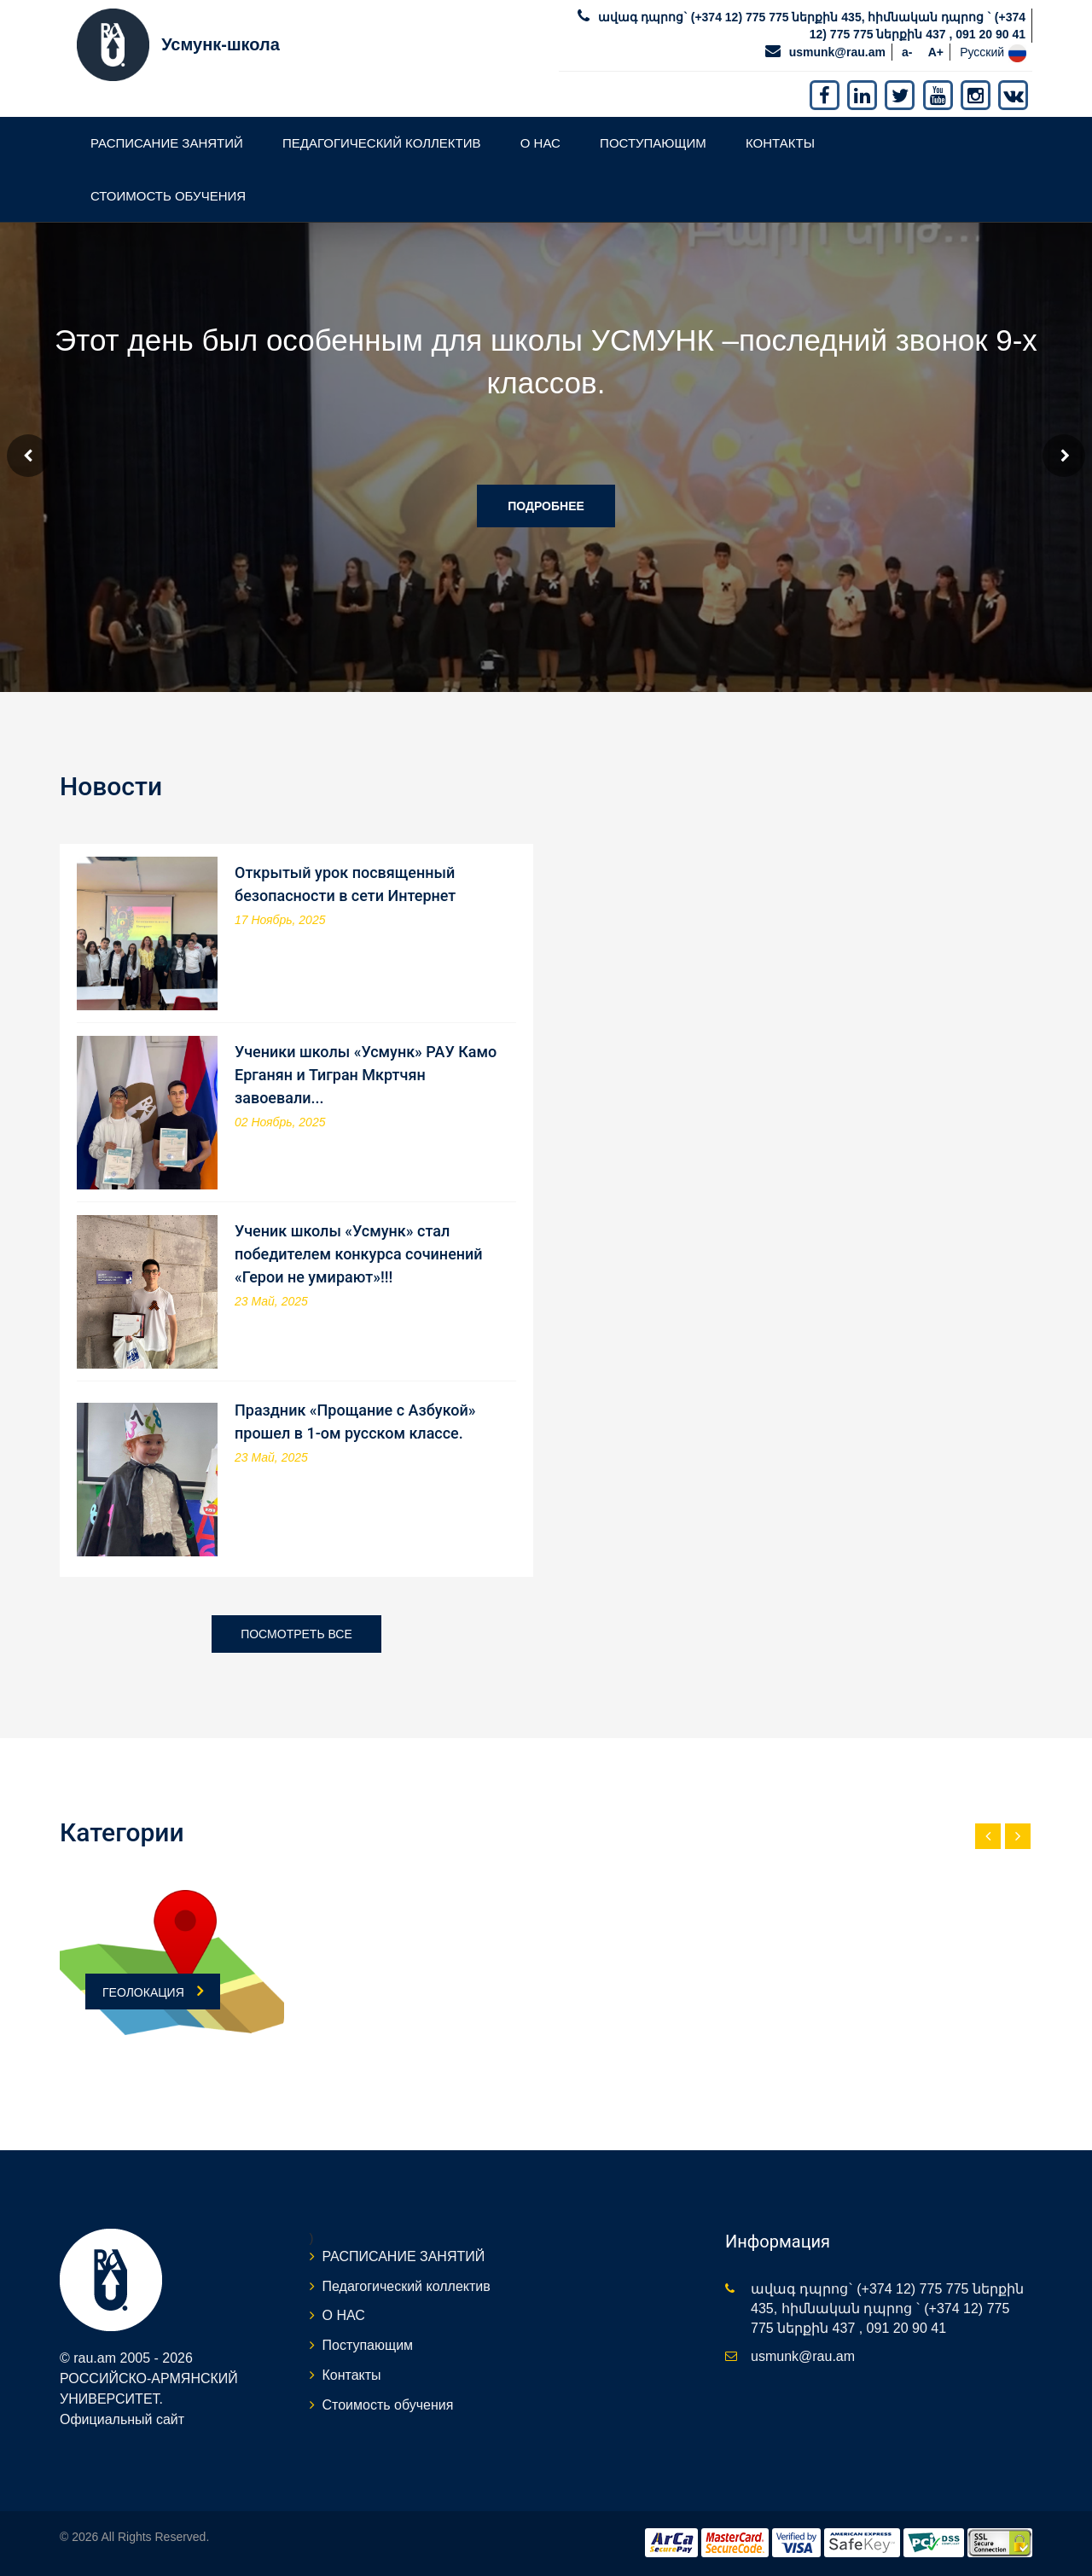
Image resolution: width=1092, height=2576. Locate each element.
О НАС (540, 143)
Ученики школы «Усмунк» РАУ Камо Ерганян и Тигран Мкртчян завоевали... (366, 1075)
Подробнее (546, 506)
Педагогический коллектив (381, 143)
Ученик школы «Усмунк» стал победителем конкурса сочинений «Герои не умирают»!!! (359, 1254)
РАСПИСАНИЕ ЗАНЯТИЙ (166, 143)
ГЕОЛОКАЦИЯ (152, 1990)
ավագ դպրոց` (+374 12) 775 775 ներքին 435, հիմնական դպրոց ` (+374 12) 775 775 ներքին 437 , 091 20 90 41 (887, 2308)
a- (907, 52)
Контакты (780, 143)
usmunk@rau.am (837, 52)
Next (1064, 455)
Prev (28, 455)
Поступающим (653, 143)
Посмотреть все (296, 1634)
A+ (936, 52)
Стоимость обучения (168, 196)
